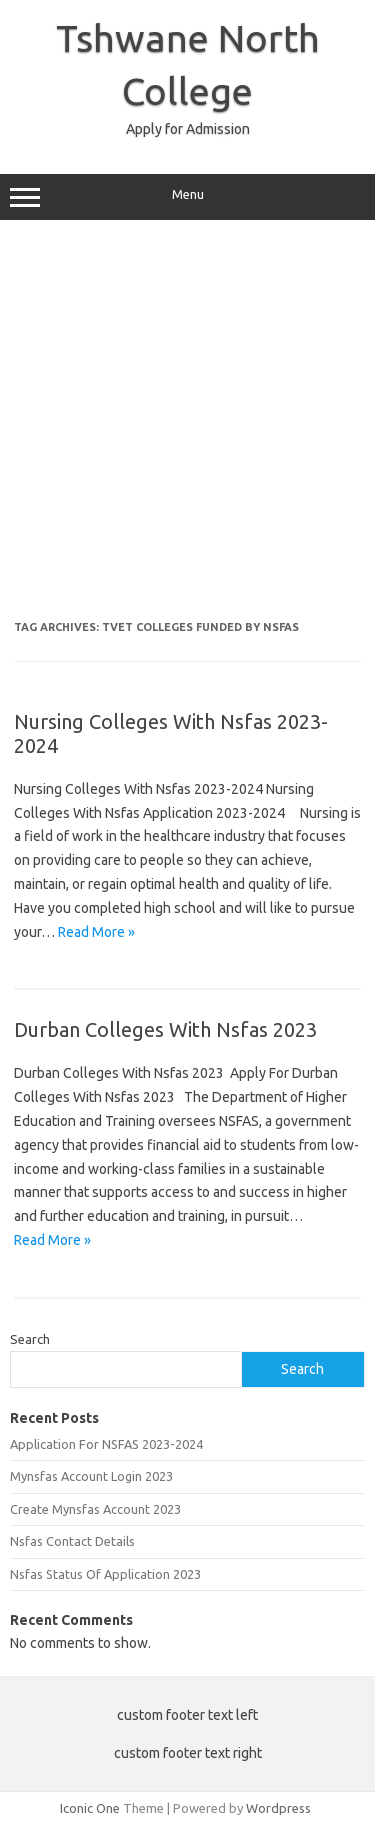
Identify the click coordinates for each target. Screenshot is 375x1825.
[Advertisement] (187, 427)
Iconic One (90, 1808)
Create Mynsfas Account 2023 (95, 1509)
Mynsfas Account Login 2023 (91, 1476)
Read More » (96, 932)
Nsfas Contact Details (72, 1541)
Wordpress (278, 1808)
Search (30, 1339)
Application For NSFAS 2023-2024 (106, 1444)
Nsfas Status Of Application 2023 (105, 1574)
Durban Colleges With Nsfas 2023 (165, 1029)
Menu (187, 197)
